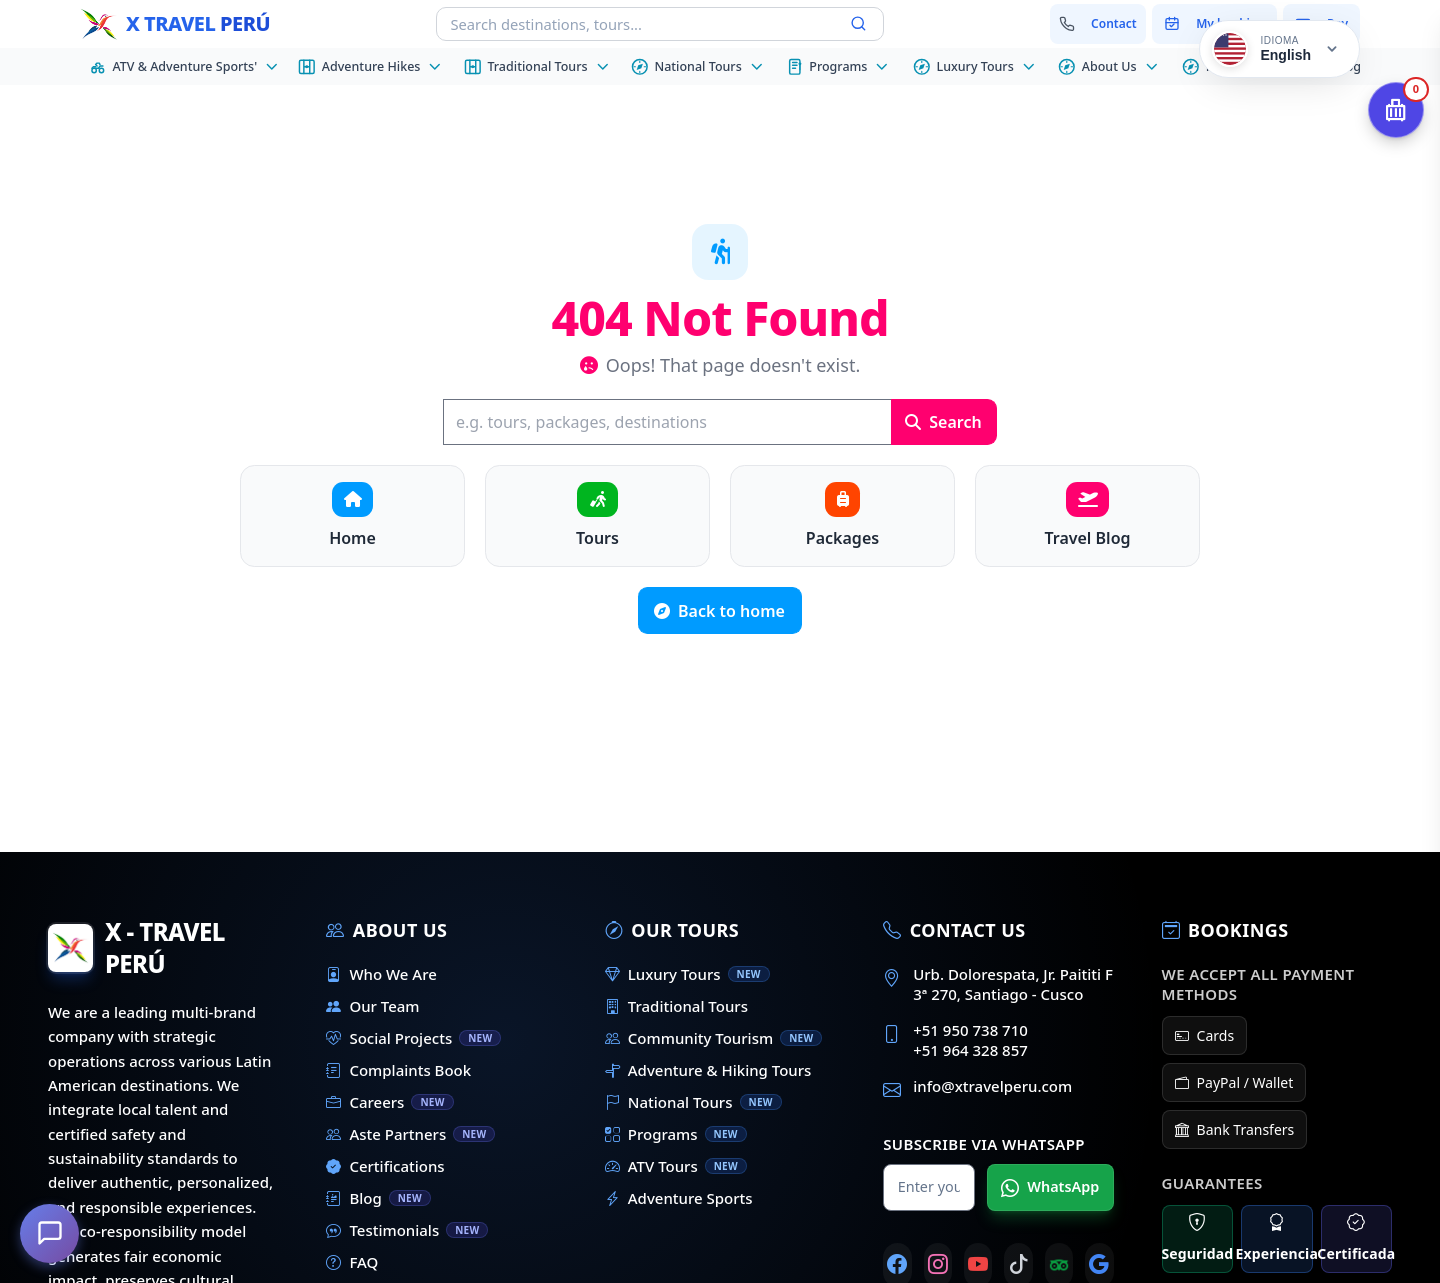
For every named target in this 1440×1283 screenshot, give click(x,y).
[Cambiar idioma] (1279, 49)
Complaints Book (398, 1070)
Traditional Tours (676, 1006)
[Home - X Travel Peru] (175, 24)
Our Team (372, 1006)
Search (943, 422)
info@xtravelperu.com (992, 1086)
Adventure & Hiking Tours (708, 1070)
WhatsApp (1050, 1187)
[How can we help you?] (50, 1233)
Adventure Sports (679, 1198)
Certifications (385, 1166)
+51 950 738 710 (970, 1030)
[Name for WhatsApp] (929, 1187)
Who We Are (381, 974)
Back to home (719, 611)
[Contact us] (1098, 24)
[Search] (667, 421)
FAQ (352, 1262)
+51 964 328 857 (970, 1050)
